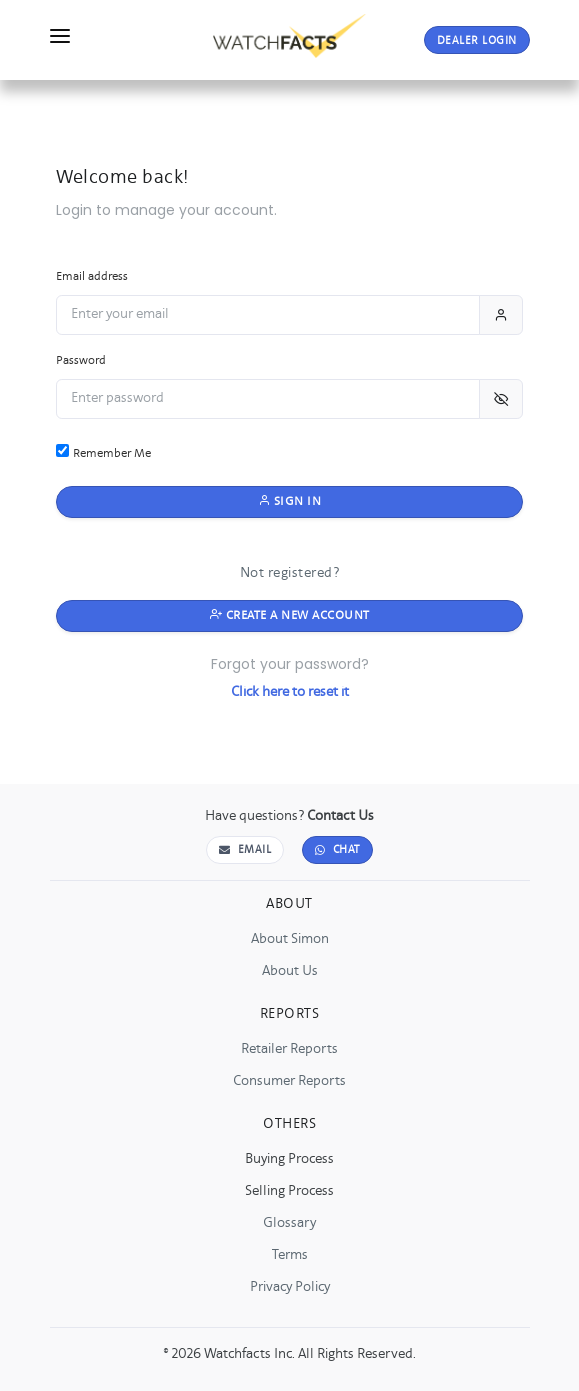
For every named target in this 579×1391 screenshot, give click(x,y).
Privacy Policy (290, 1287)
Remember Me (103, 452)
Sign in (290, 501)
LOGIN (477, 41)
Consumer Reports (289, 1081)
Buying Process (289, 1159)
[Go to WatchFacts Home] (289, 32)
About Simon (290, 939)
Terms (290, 1255)
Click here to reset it (290, 692)
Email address (92, 276)
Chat (337, 850)
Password (81, 360)
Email (245, 850)
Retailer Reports (289, 1049)
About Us (290, 971)
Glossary (289, 1223)
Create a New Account (290, 615)
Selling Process (289, 1191)
